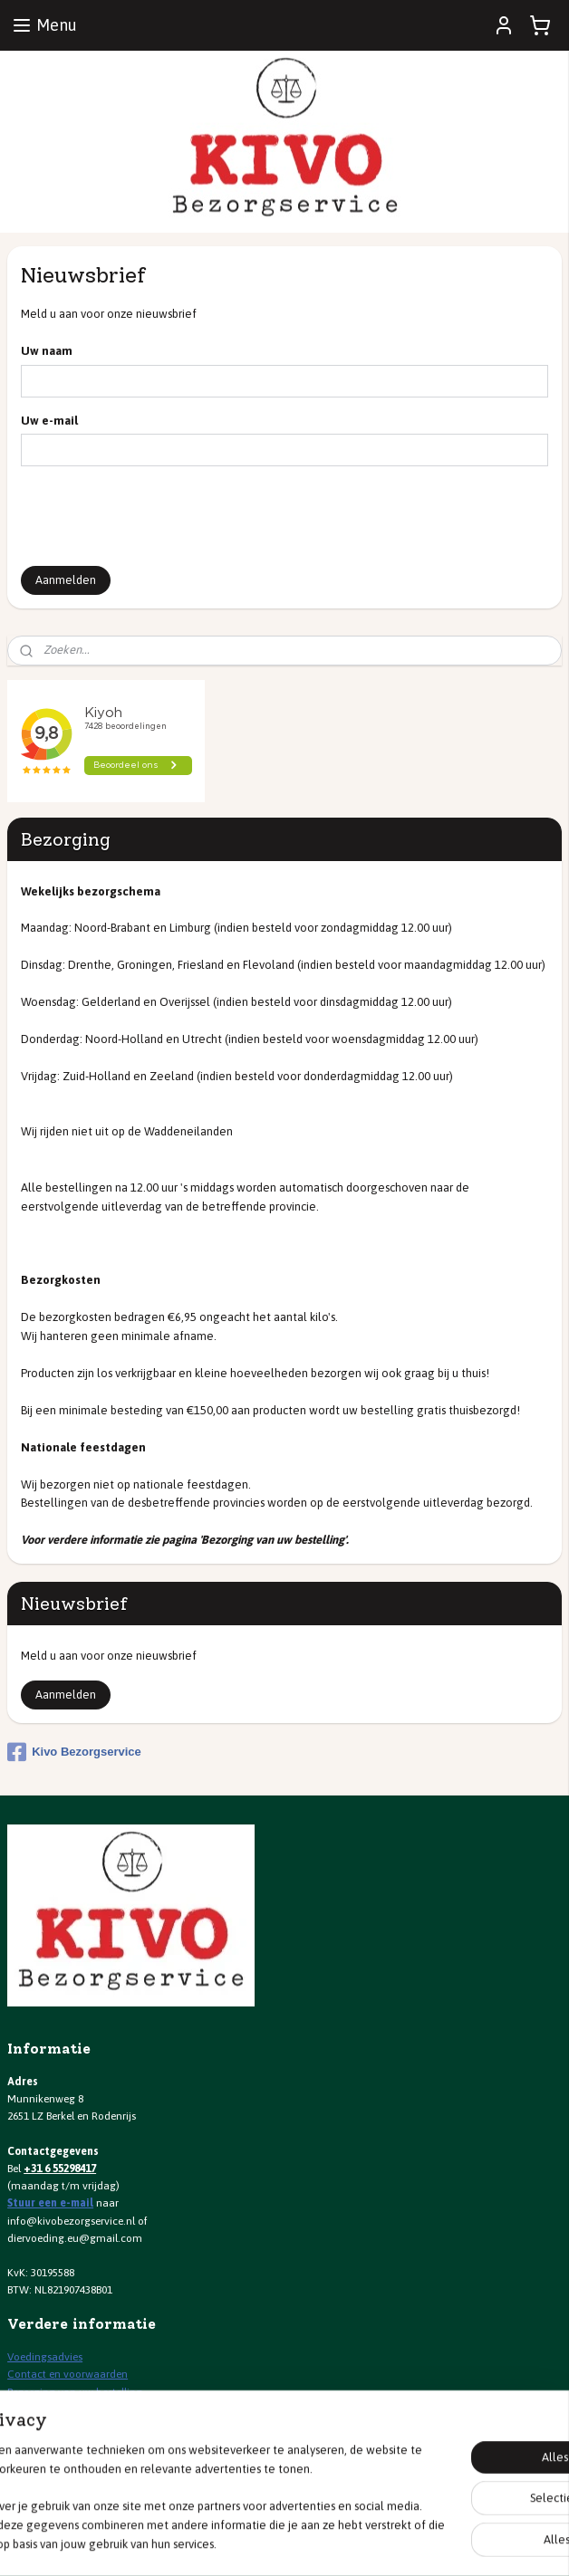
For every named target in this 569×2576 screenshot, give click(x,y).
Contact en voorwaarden (67, 2374)
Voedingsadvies (44, 2357)
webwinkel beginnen (328, 2542)
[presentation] (158, 516)
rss (268, 2542)
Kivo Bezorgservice (74, 1752)
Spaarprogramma (50, 2409)
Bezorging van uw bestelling (74, 2392)
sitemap (236, 2542)
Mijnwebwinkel (474, 2542)
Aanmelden (65, 580)
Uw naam (46, 351)
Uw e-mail (49, 420)
